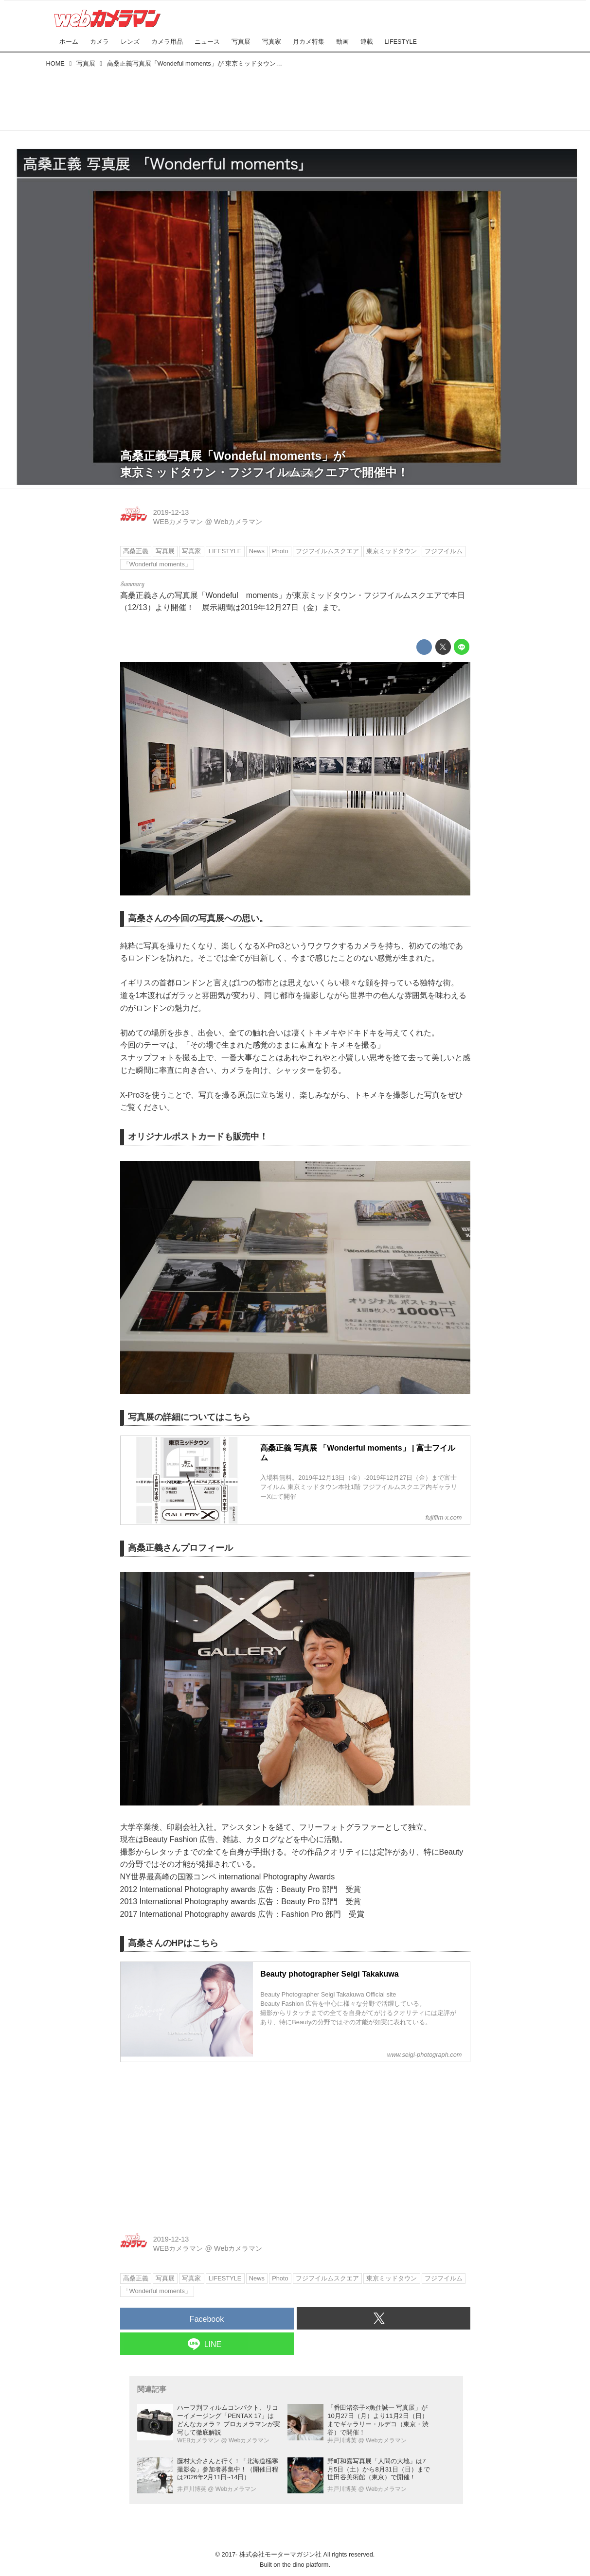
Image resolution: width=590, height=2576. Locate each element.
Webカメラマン (238, 522)
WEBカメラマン (178, 522)
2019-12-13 (171, 512)
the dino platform (305, 2564)
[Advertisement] (295, 97)
